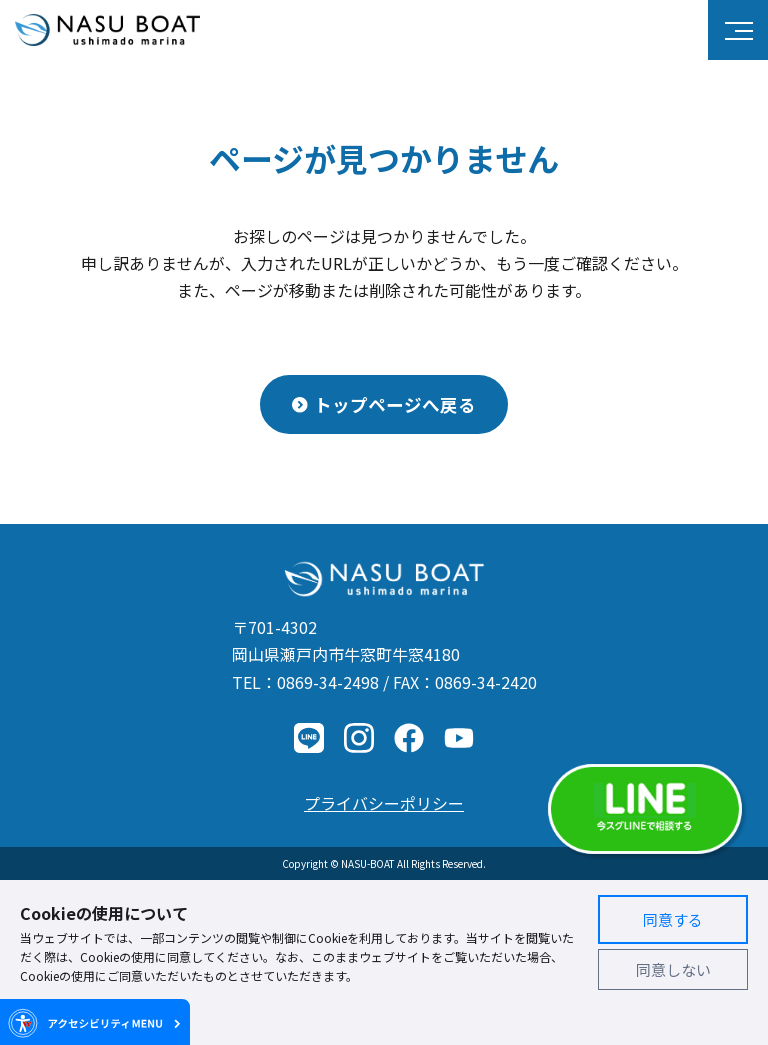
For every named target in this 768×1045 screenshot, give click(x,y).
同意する (673, 919)
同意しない (673, 969)
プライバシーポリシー (384, 803)
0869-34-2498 (328, 682)
